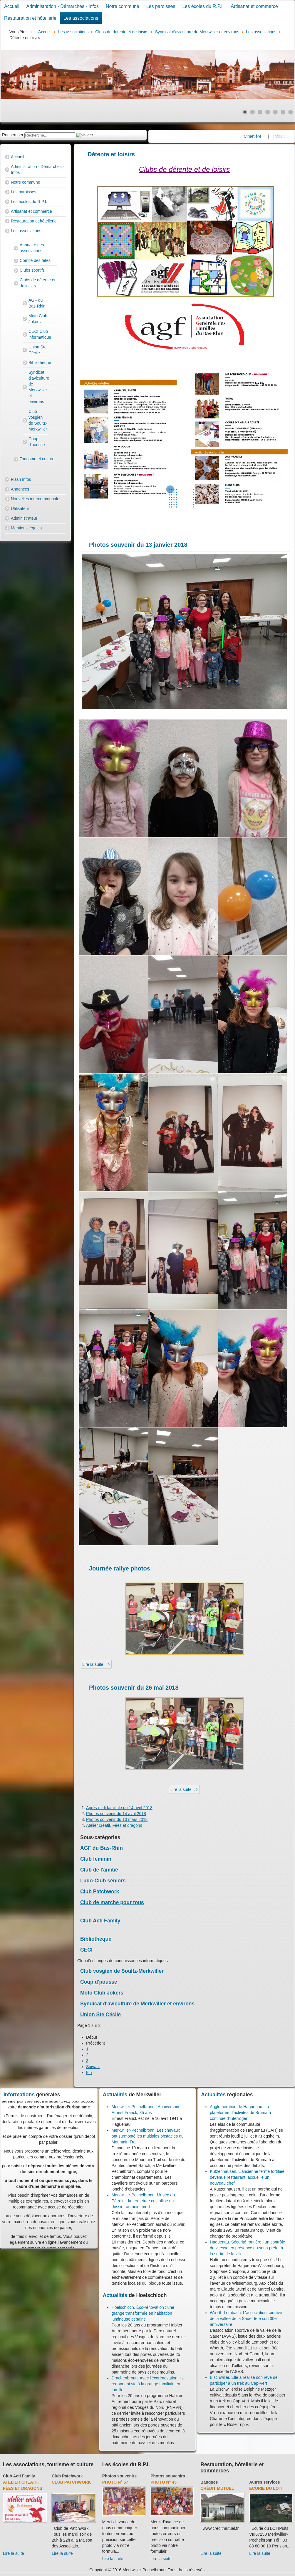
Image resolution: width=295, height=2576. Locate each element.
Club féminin (95, 1859)
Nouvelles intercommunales (36, 498)
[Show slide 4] (267, 112)
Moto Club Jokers (38, 318)
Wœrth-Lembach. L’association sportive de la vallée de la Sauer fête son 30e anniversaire (246, 2318)
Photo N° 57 (115, 2482)
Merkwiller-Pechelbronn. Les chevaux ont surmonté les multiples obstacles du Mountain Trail (148, 2136)
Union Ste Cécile (37, 350)
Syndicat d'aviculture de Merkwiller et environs (38, 387)
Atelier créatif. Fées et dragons (114, 1825)
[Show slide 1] (244, 112)
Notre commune (122, 6)
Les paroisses (160, 6)
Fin (89, 2072)
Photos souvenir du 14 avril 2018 (116, 1813)
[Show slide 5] (275, 112)
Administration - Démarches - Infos (62, 6)
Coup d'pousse (37, 441)
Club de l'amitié (99, 1870)
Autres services (264, 2482)
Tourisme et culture (37, 458)
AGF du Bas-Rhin (37, 303)
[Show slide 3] (260, 112)
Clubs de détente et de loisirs (37, 282)
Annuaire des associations (32, 247)
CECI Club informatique (38, 334)
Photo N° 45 (163, 2482)
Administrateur (24, 518)
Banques (209, 2482)
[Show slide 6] (283, 112)
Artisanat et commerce (254, 6)
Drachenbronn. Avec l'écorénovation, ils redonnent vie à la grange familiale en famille (148, 2384)
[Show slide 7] (290, 112)
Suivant (93, 2066)
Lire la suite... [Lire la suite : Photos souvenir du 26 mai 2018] (183, 1789)
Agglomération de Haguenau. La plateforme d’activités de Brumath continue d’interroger (240, 2112)
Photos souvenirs (119, 2476)
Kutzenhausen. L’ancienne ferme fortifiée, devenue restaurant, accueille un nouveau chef (248, 2177)
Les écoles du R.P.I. (203, 6)
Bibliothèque (38, 362)
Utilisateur (20, 508)
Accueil (11, 6)
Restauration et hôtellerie (30, 18)
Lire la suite (13, 2553)
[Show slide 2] (252, 112)
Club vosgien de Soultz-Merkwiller (38, 420)
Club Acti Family (100, 1921)
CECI (86, 1950)
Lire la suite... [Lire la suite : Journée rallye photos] (95, 1664)
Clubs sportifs (32, 270)
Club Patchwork (99, 1891)
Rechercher (12, 134)
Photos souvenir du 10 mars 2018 (117, 1819)
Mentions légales (26, 528)
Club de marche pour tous (112, 1902)
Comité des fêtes (35, 260)
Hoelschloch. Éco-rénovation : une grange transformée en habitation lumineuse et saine (143, 2313)
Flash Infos (21, 479)
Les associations (80, 18)
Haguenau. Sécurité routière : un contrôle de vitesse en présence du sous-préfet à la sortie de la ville (247, 2248)
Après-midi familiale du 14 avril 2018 (119, 1807)
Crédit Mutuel (217, 2488)
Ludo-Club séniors (103, 1881)
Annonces (20, 489)
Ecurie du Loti (265, 2488)
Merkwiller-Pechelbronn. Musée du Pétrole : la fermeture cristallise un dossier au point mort (143, 2201)
